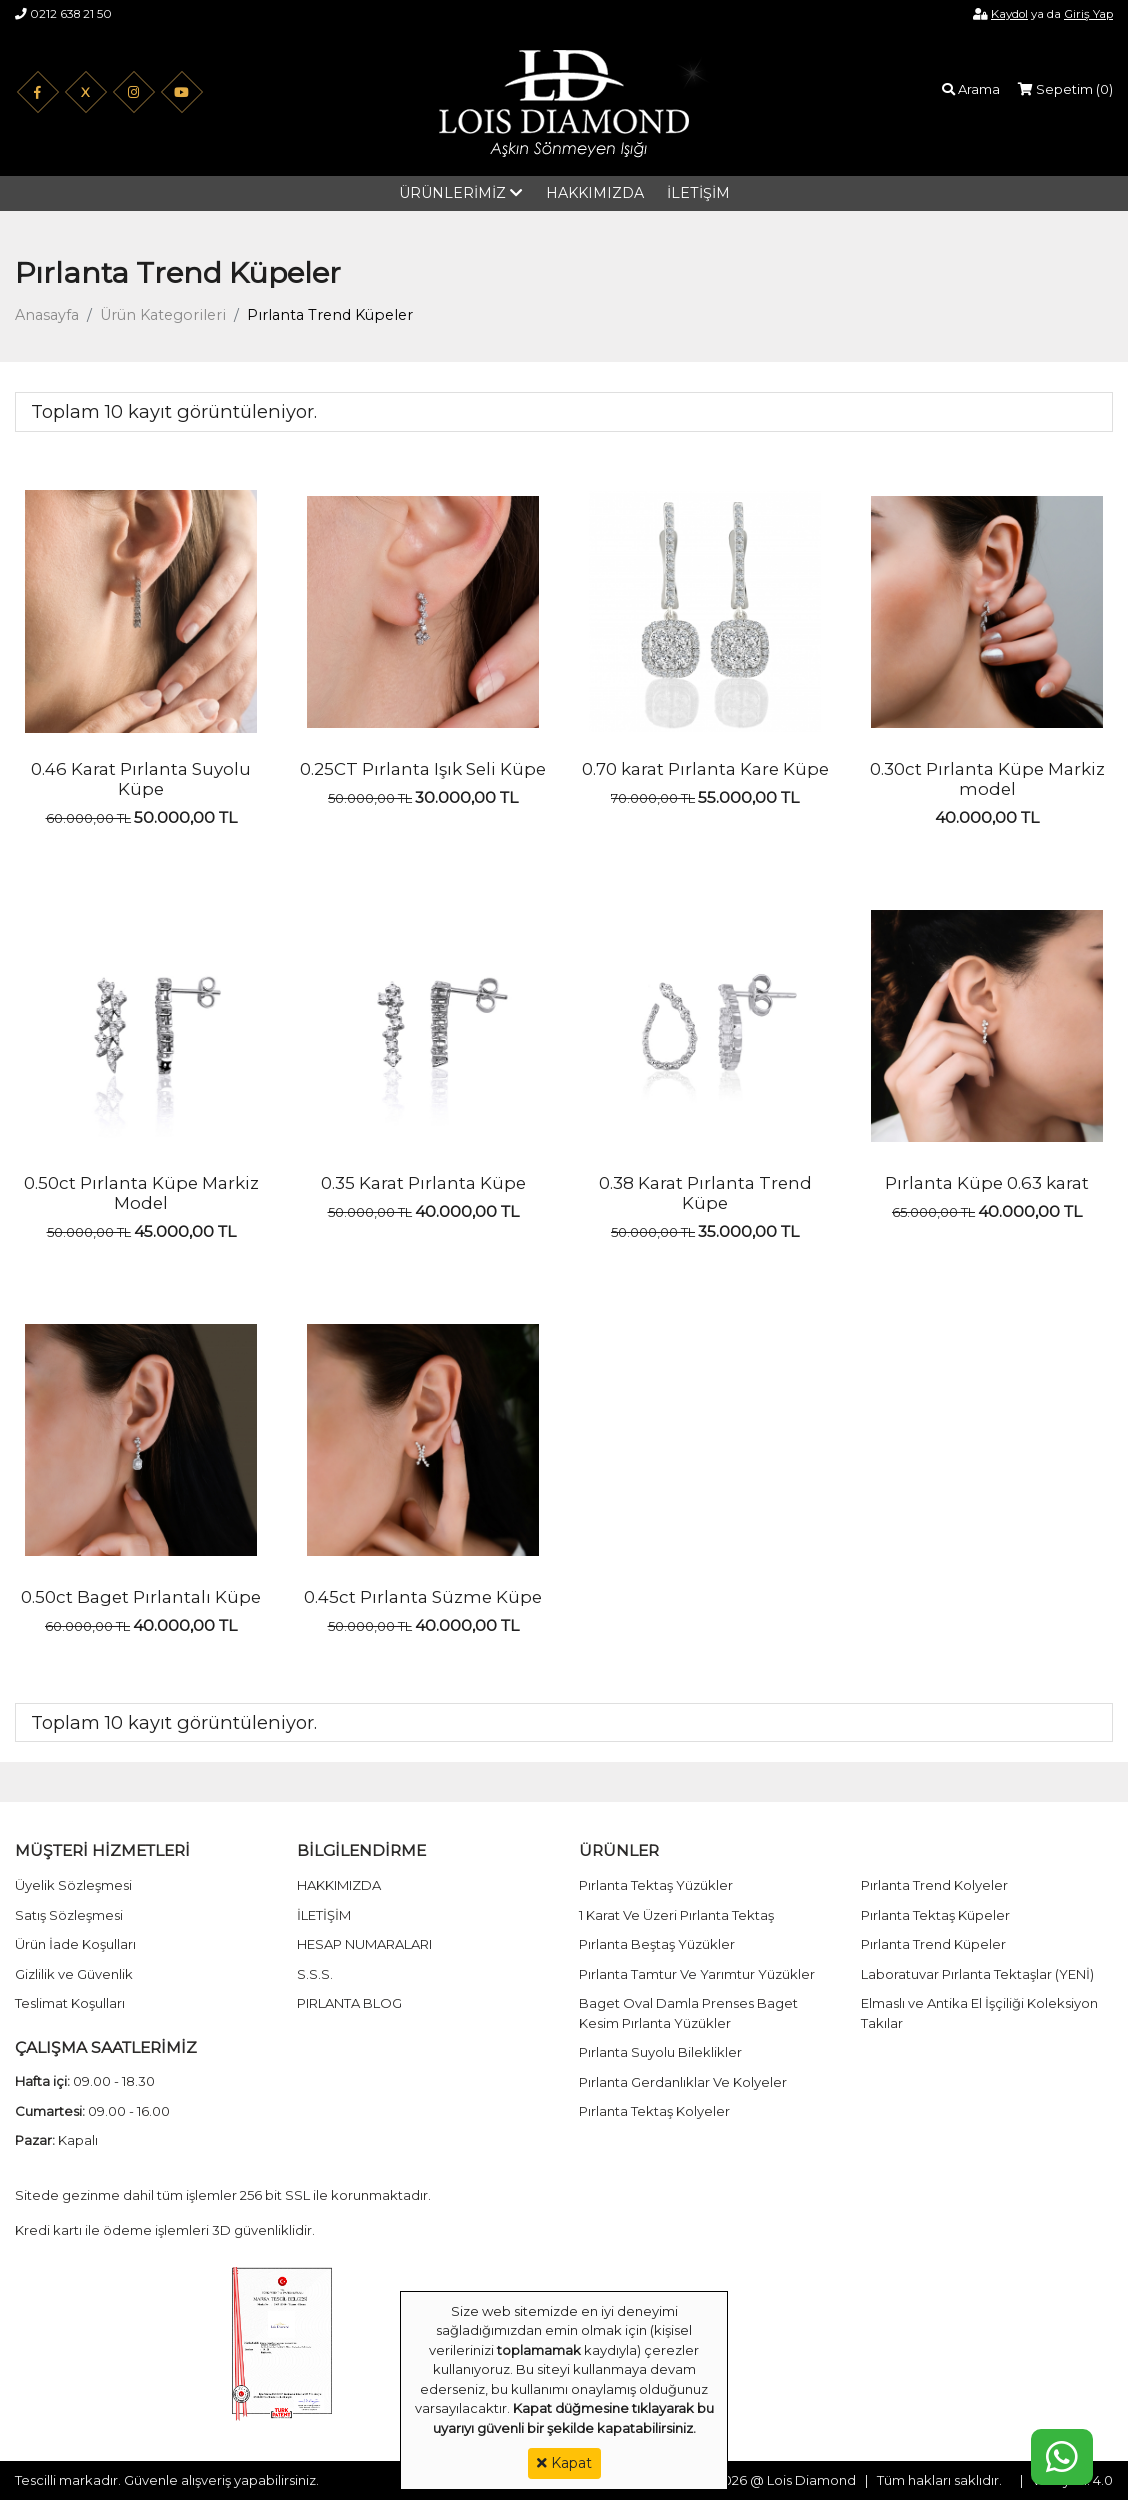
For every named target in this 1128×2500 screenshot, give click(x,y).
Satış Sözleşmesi (69, 1915)
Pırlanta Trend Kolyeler (934, 1885)
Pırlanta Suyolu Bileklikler (660, 2052)
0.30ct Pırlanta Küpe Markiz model (987, 779)
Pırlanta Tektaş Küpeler (935, 1915)
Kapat (564, 2463)
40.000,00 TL (987, 817)
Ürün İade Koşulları (75, 1944)
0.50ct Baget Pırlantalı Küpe (141, 1597)
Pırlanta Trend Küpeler (933, 1944)
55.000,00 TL (748, 797)
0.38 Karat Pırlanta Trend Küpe (705, 1193)
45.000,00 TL (185, 1231)
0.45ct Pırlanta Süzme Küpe (423, 1597)
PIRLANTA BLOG (349, 2003)
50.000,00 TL (185, 817)
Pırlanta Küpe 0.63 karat (987, 1183)
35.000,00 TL (748, 1231)
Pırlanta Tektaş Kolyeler (654, 2111)
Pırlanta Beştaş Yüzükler (657, 1944)
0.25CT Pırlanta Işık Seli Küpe (423, 769)
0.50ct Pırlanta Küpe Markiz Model (141, 1193)
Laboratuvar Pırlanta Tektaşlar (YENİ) (977, 1974)
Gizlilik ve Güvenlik (74, 1974)
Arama (971, 89)
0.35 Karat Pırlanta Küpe (423, 1183)
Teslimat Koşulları (70, 2003)
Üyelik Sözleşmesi (73, 1885)
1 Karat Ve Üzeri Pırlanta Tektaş (676, 1915)
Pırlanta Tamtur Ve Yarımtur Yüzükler (697, 1974)
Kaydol (1009, 14)
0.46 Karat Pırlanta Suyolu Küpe (141, 779)
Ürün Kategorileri (163, 315)
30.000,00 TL (466, 797)
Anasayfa (47, 315)
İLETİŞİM (698, 193)
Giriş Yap (1088, 14)
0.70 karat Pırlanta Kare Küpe (705, 769)
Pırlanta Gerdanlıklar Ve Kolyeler (683, 2082)
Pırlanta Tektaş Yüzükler (656, 1885)
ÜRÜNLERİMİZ (452, 193)
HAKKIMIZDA (595, 193)
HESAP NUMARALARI (364, 1944)
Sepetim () (1065, 89)
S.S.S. (315, 1974)
